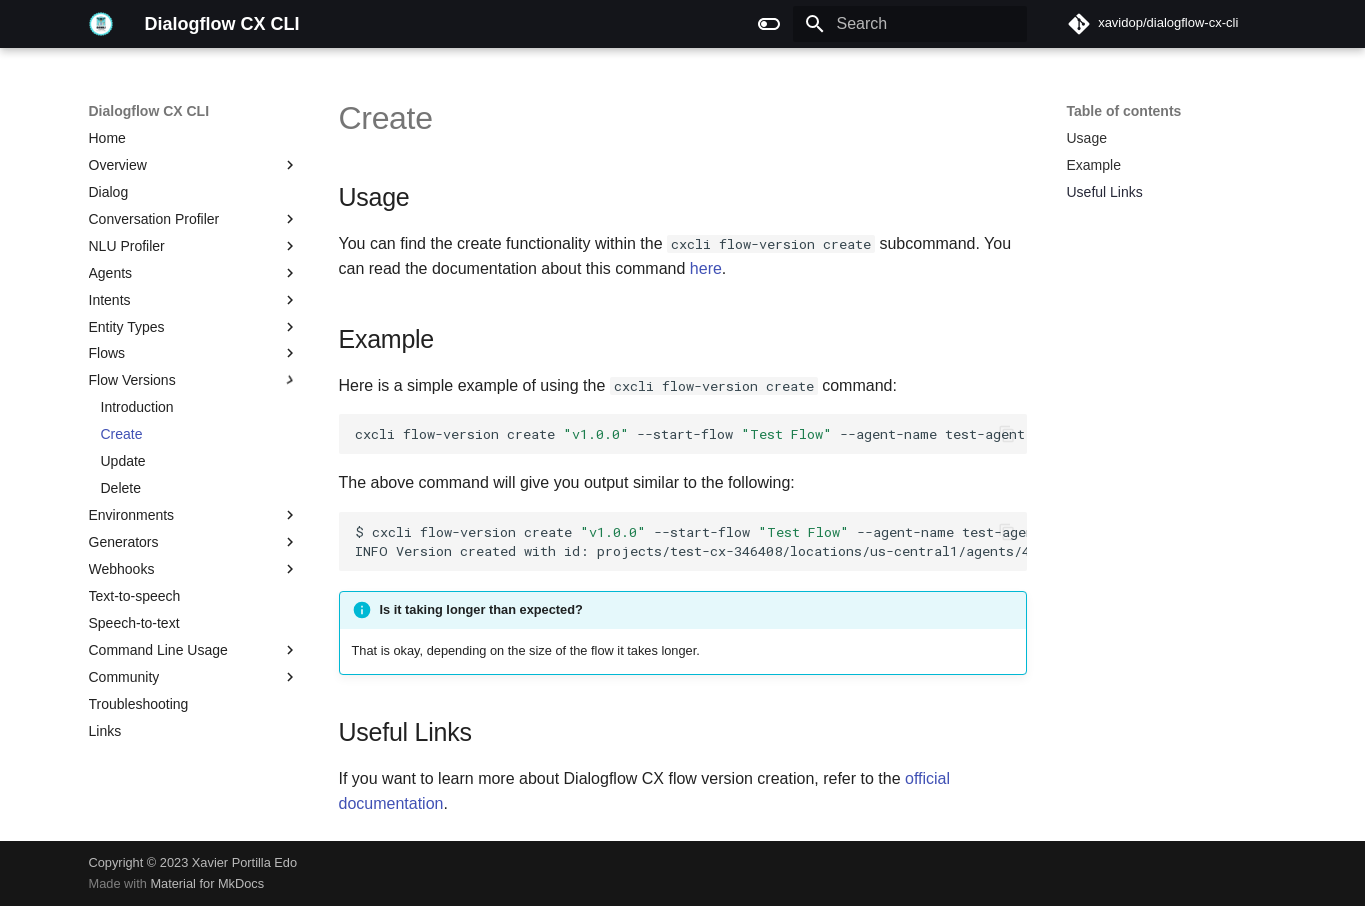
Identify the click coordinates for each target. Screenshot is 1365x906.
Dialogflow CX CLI (149, 111)
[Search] (910, 24)
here (706, 268)
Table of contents (1124, 111)
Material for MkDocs (207, 883)
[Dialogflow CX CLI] (101, 24)
